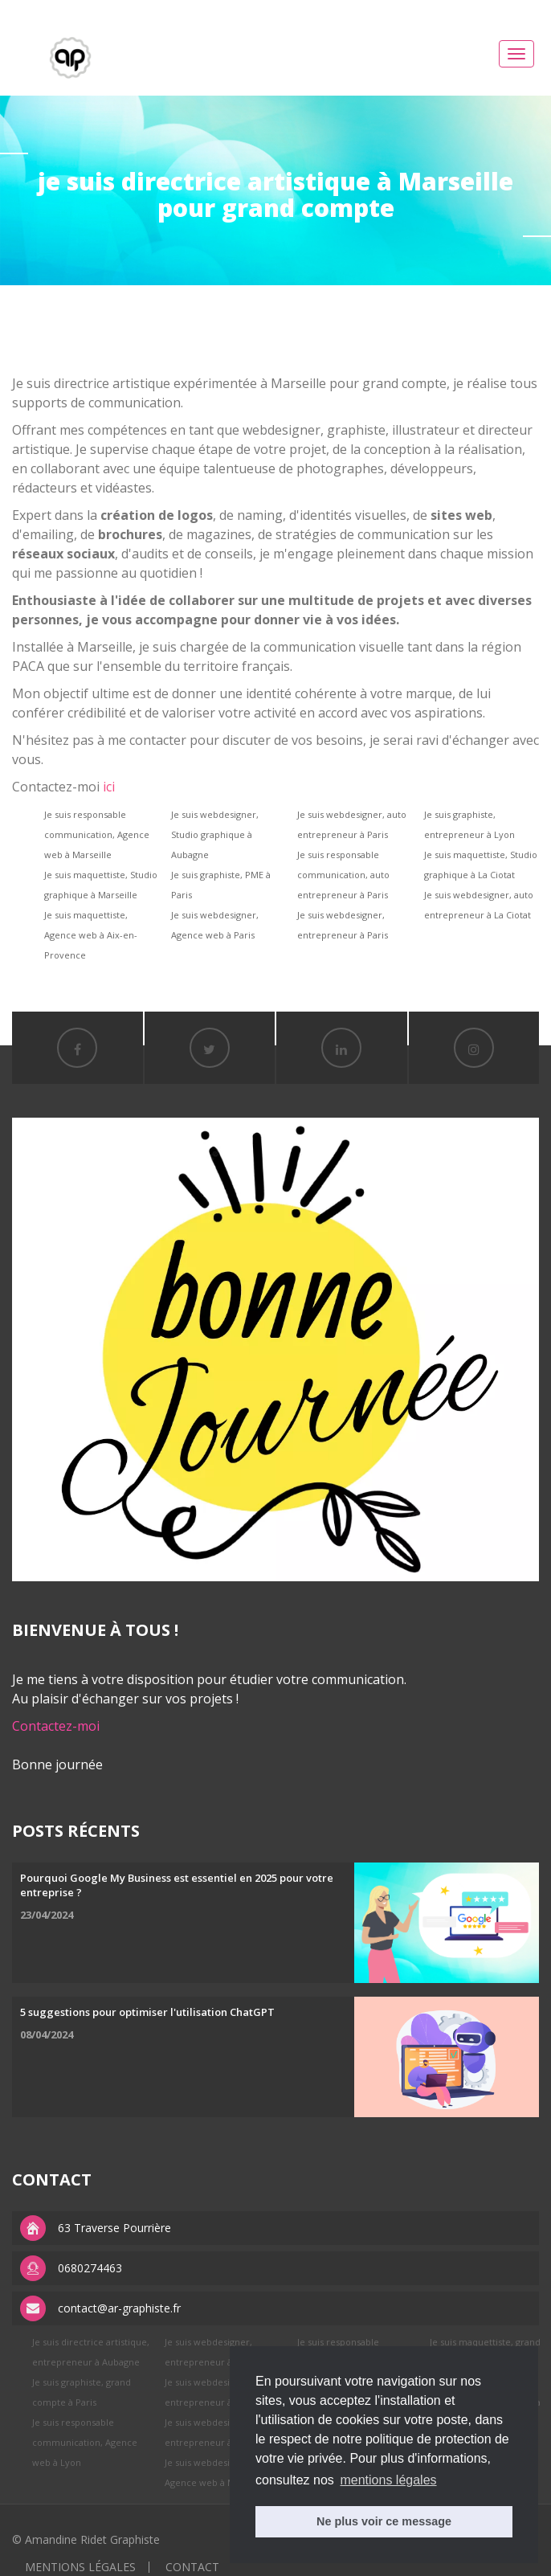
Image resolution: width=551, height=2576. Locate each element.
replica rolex (123, 9)
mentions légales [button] (388, 2480)
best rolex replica (44, 9)
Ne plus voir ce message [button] (383, 2521)
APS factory (187, 9)
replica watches (262, 9)
